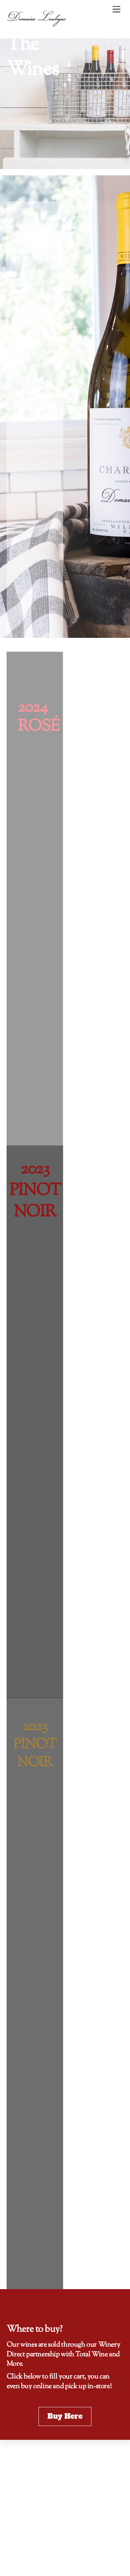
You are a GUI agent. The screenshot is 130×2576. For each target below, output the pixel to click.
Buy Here (65, 2416)
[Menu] (116, 9)
